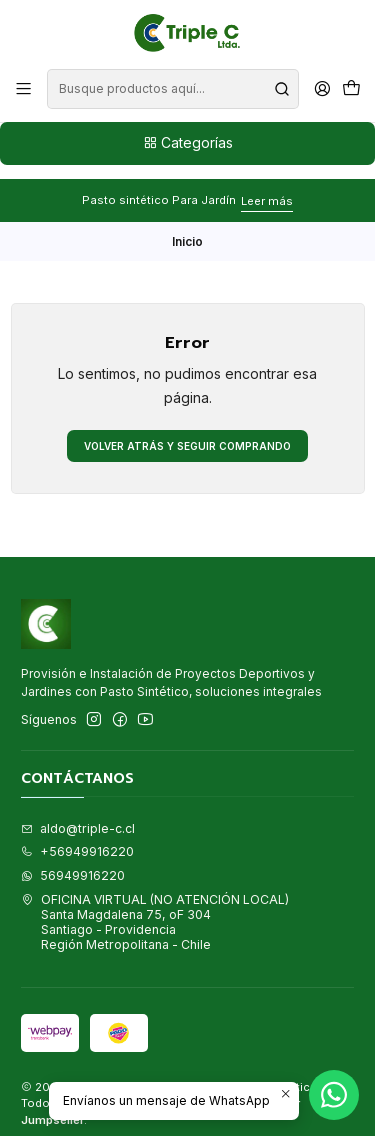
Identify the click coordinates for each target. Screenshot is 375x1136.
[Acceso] (322, 89)
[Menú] (24, 89)
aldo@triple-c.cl (78, 814)
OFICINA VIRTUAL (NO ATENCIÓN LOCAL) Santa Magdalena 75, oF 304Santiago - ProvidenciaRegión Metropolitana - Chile (155, 908)
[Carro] (351, 89)
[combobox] (172, 89)
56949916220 (73, 861)
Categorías (188, 142)
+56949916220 (77, 838)
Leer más (267, 187)
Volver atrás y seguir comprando (187, 432)
